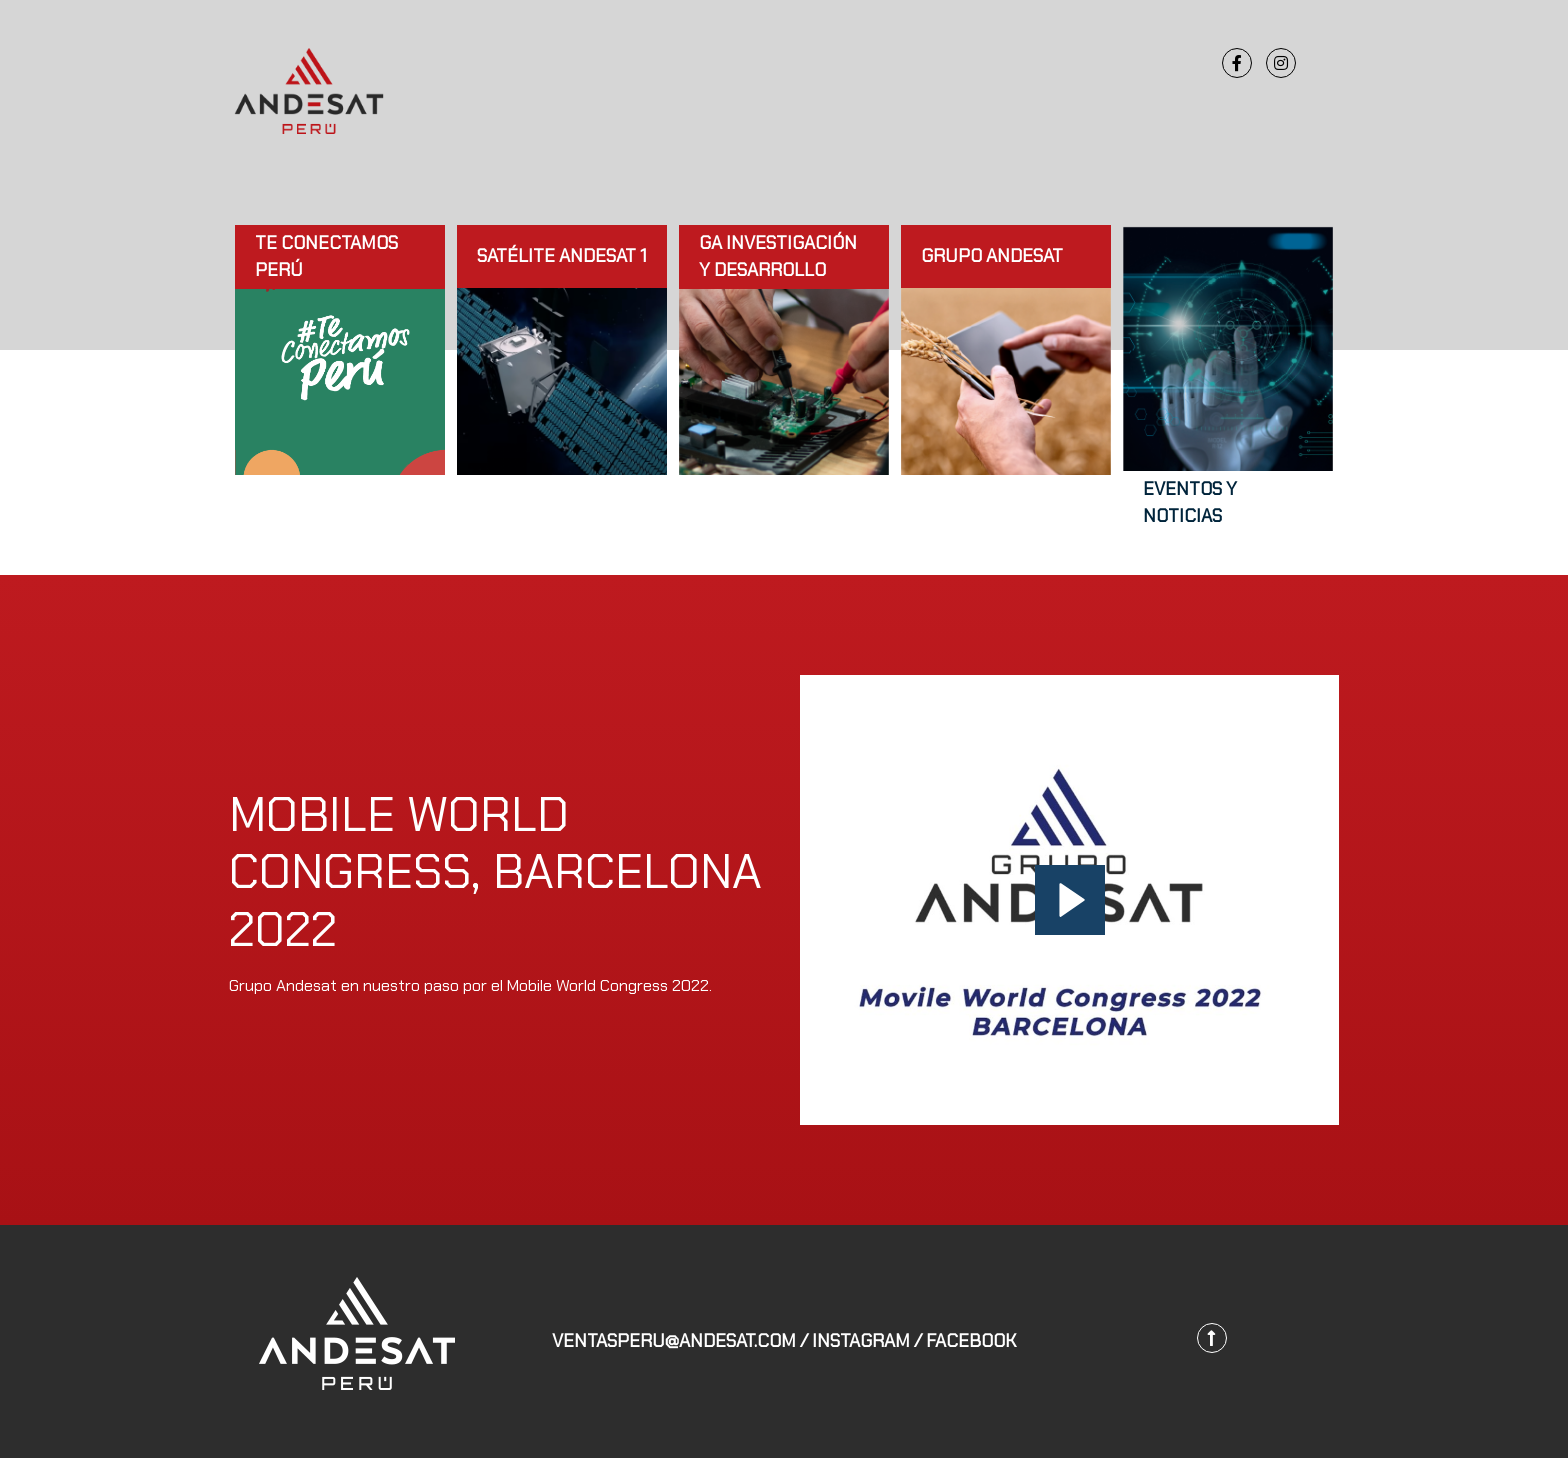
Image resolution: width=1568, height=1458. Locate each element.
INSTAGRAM (861, 1341)
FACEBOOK (971, 1341)
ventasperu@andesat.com (674, 1341)
